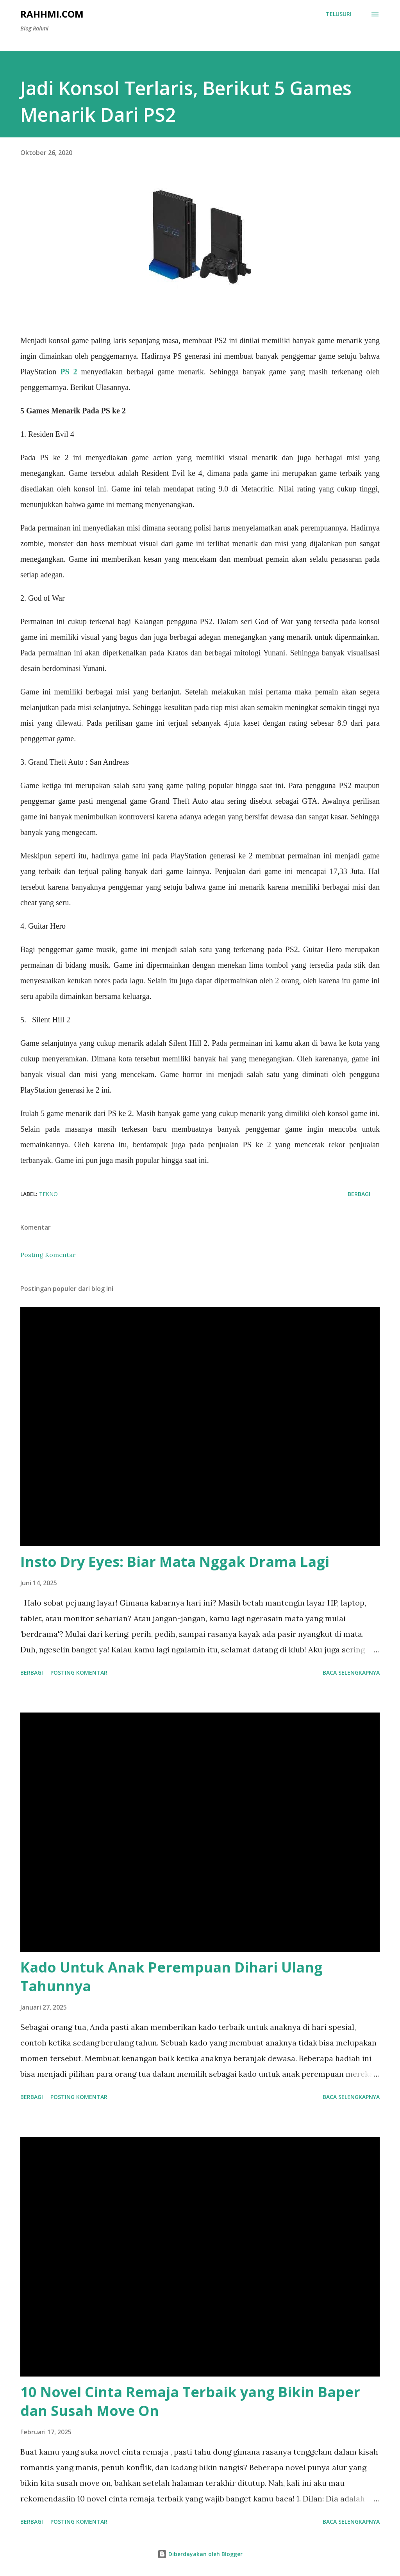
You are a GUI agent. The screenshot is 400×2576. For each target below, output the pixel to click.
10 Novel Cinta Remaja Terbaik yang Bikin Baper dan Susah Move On (190, 2401)
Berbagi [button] (359, 1194)
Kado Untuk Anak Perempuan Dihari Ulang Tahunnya (171, 1977)
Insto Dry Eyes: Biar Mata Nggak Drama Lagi (174, 1561)
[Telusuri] (339, 14)
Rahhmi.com (52, 13)
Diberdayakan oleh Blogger (200, 2554)
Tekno (48, 1194)
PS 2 (68, 371)
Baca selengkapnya (351, 1672)
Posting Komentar (48, 1255)
